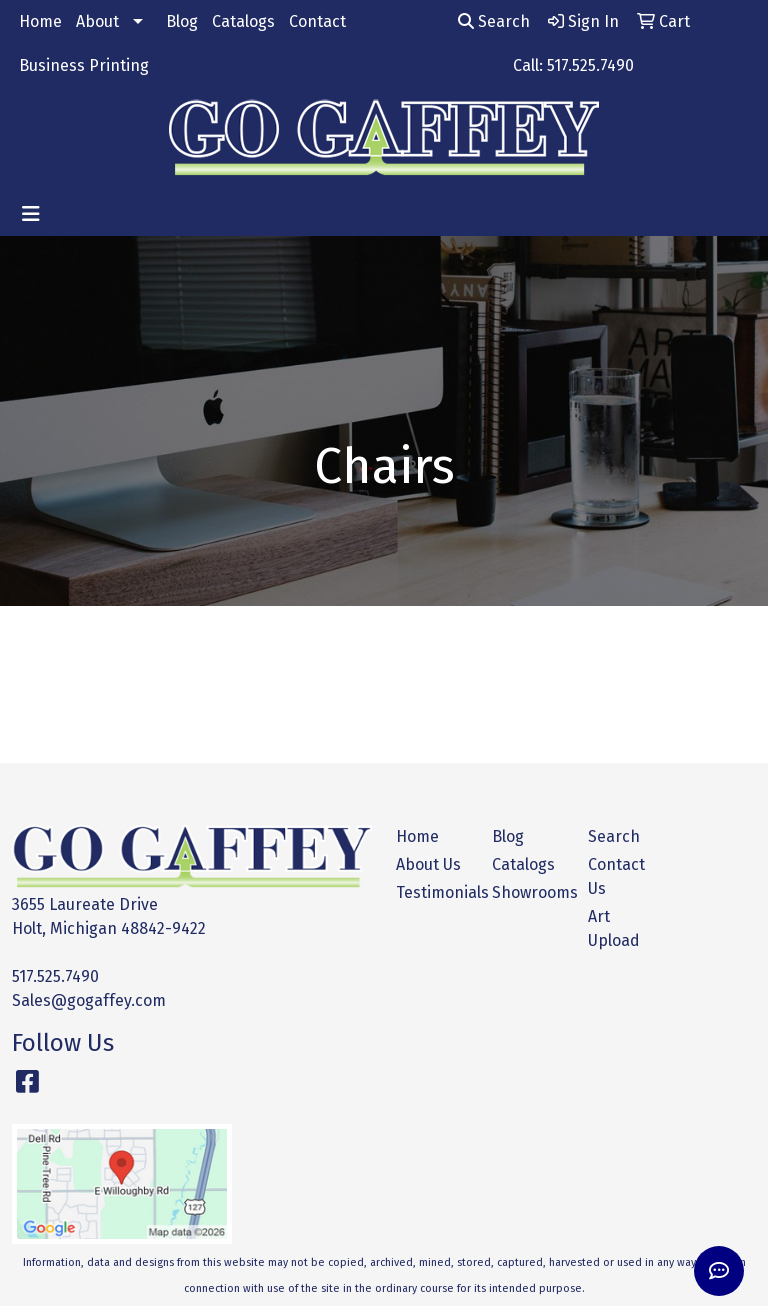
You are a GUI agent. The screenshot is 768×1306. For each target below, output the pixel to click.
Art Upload (614, 928)
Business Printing (84, 65)
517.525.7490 (55, 976)
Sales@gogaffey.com (89, 1000)
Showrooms (528, 892)
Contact (317, 21)
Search (494, 21)
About (97, 21)
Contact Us (616, 876)
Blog (182, 21)
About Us (428, 864)
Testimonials (432, 892)
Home (40, 21)
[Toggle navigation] (31, 214)
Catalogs (243, 21)
